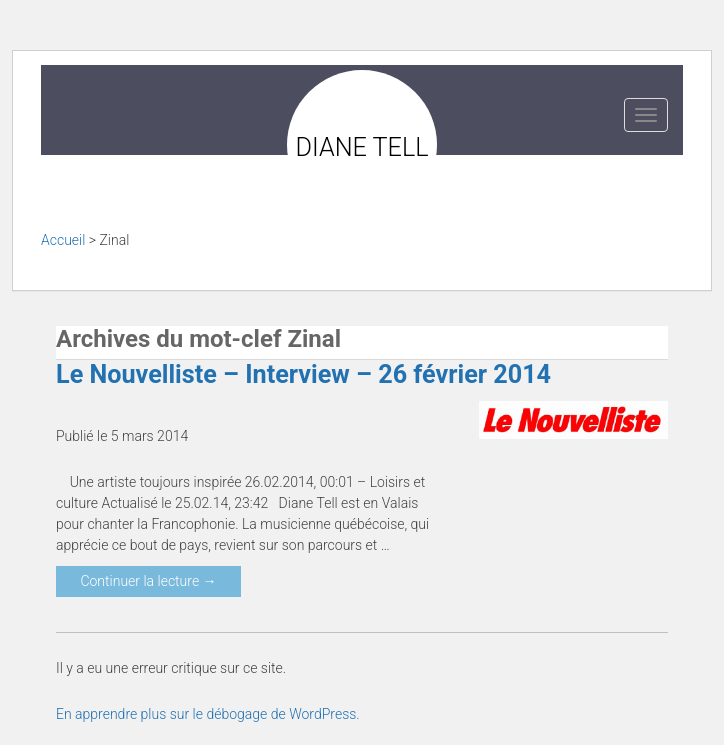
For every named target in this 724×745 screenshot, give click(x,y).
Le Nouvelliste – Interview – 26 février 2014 (303, 374)
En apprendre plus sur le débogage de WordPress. (208, 714)
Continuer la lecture (148, 581)
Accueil (63, 240)
